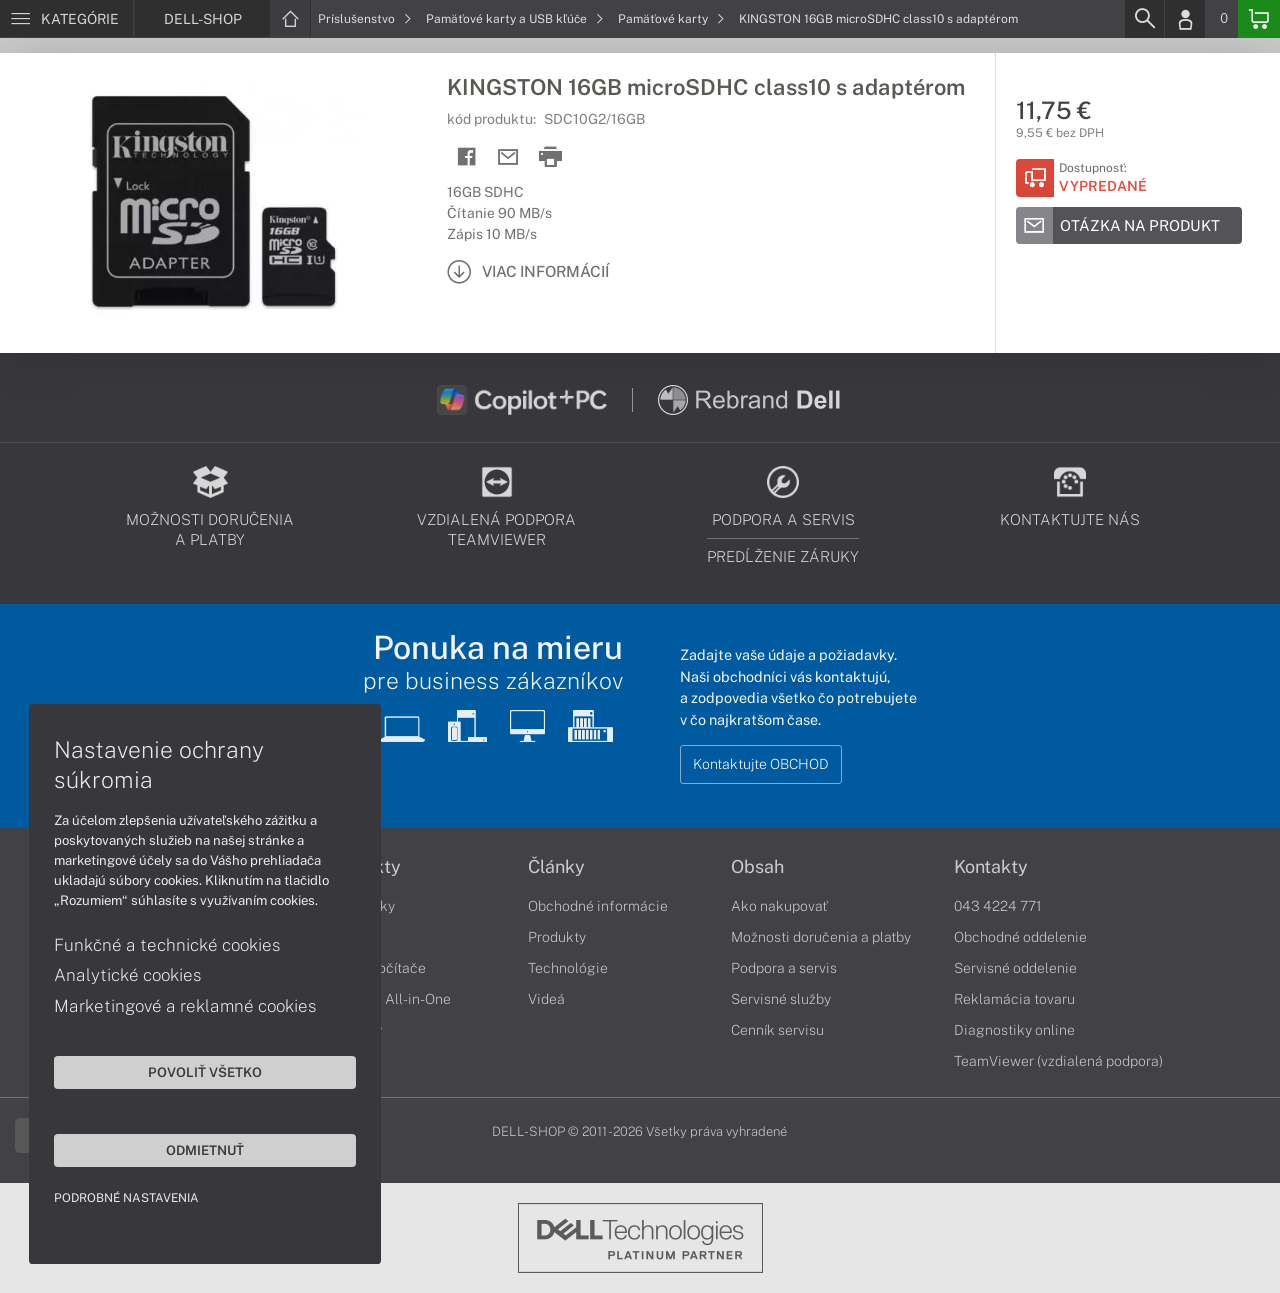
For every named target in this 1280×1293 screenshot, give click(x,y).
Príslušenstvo (365, 19)
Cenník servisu (777, 1030)
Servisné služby (781, 999)
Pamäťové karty (671, 19)
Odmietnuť (190, 1149)
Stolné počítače (375, 968)
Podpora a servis (784, 968)
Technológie (568, 968)
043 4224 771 (998, 906)
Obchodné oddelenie (1020, 937)
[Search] (1144, 19)
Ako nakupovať (779, 906)
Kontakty (991, 867)
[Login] (1185, 19)
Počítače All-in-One (388, 999)
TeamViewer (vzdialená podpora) (1058, 1061)
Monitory (353, 1030)
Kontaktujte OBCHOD (761, 764)
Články (556, 867)
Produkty (363, 867)
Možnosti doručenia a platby (821, 937)
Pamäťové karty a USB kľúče (515, 19)
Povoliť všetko (190, 1071)
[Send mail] (508, 157)
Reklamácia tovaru (1014, 999)
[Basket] (1259, 19)
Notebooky (360, 906)
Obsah (757, 867)
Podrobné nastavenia (127, 1197)
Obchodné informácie (598, 906)
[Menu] (66, 19)
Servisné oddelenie (1015, 968)
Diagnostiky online (1014, 1030)
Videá (546, 999)
